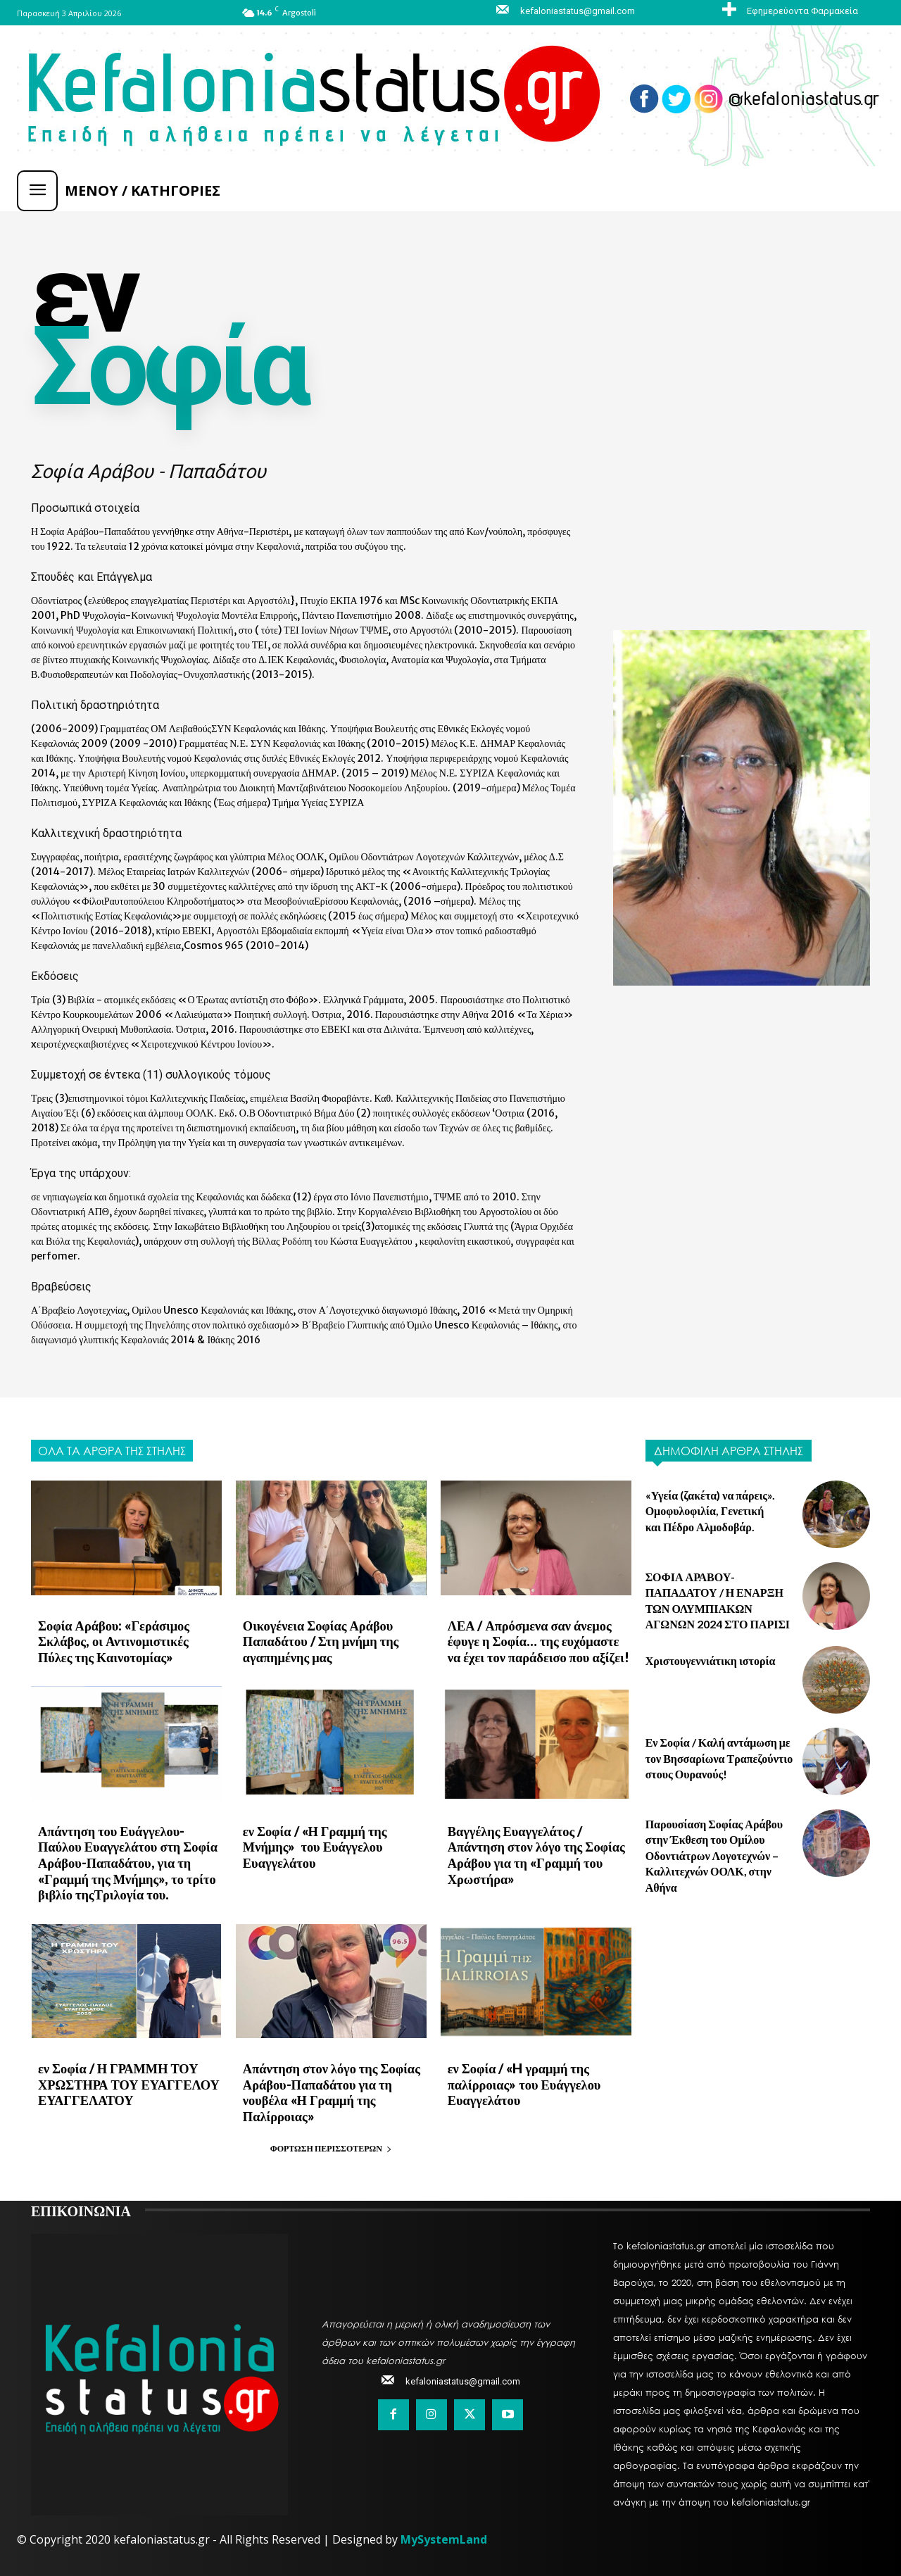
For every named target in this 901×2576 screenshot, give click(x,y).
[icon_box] (788, 10)
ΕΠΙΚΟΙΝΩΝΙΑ (81, 2201)
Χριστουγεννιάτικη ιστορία (710, 1660)
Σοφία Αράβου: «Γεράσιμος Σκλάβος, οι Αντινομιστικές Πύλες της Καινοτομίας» (128, 1640)
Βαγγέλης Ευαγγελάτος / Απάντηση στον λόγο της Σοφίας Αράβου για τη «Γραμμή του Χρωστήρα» (533, 1851)
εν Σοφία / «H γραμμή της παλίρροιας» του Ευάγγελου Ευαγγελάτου (522, 2077)
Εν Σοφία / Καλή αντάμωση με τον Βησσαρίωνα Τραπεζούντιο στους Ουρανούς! (719, 1757)
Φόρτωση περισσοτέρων (331, 2140)
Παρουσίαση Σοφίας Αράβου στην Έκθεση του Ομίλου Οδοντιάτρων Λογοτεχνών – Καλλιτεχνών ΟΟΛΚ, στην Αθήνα (714, 1855)
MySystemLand (444, 2531)
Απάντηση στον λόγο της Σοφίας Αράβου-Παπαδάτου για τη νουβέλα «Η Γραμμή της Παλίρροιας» (328, 2085)
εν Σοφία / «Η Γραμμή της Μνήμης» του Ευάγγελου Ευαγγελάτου (312, 1843)
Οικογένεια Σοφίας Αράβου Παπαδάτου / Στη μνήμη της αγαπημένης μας (318, 1640)
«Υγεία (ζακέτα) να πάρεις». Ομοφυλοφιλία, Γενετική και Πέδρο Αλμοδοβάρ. (710, 1510)
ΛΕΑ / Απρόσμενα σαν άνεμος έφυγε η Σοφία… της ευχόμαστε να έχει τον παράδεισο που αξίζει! (538, 1640)
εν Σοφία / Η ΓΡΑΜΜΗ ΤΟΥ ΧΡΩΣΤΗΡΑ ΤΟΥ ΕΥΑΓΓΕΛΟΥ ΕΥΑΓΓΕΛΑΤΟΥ (126, 2077)
